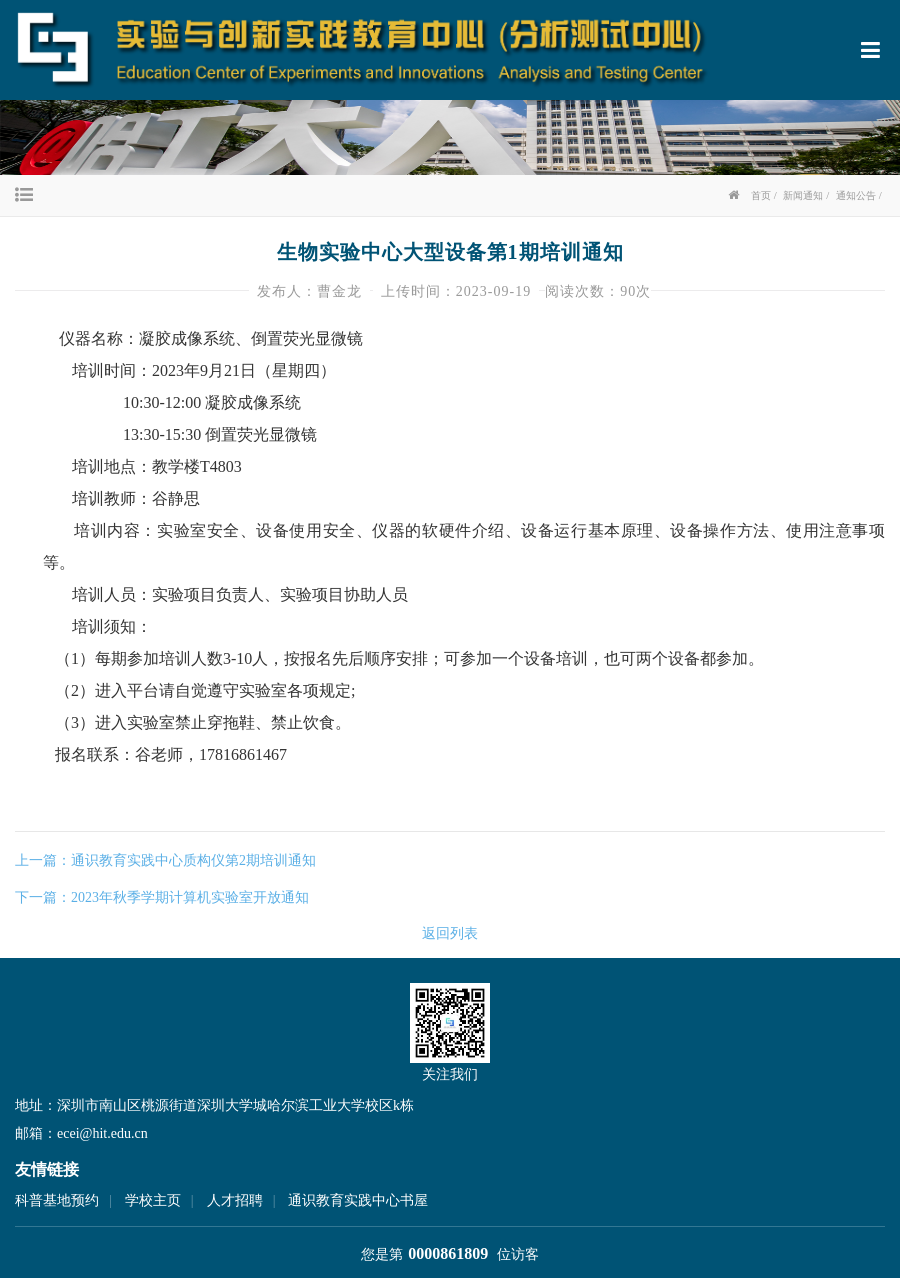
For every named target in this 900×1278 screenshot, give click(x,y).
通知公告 (856, 195)
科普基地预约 (57, 1200)
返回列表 (450, 933)
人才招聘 (235, 1200)
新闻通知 (803, 195)
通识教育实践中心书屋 (358, 1200)
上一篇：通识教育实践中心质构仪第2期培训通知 (165, 860)
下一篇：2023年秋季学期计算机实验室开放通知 (162, 897)
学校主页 (153, 1200)
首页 (761, 195)
